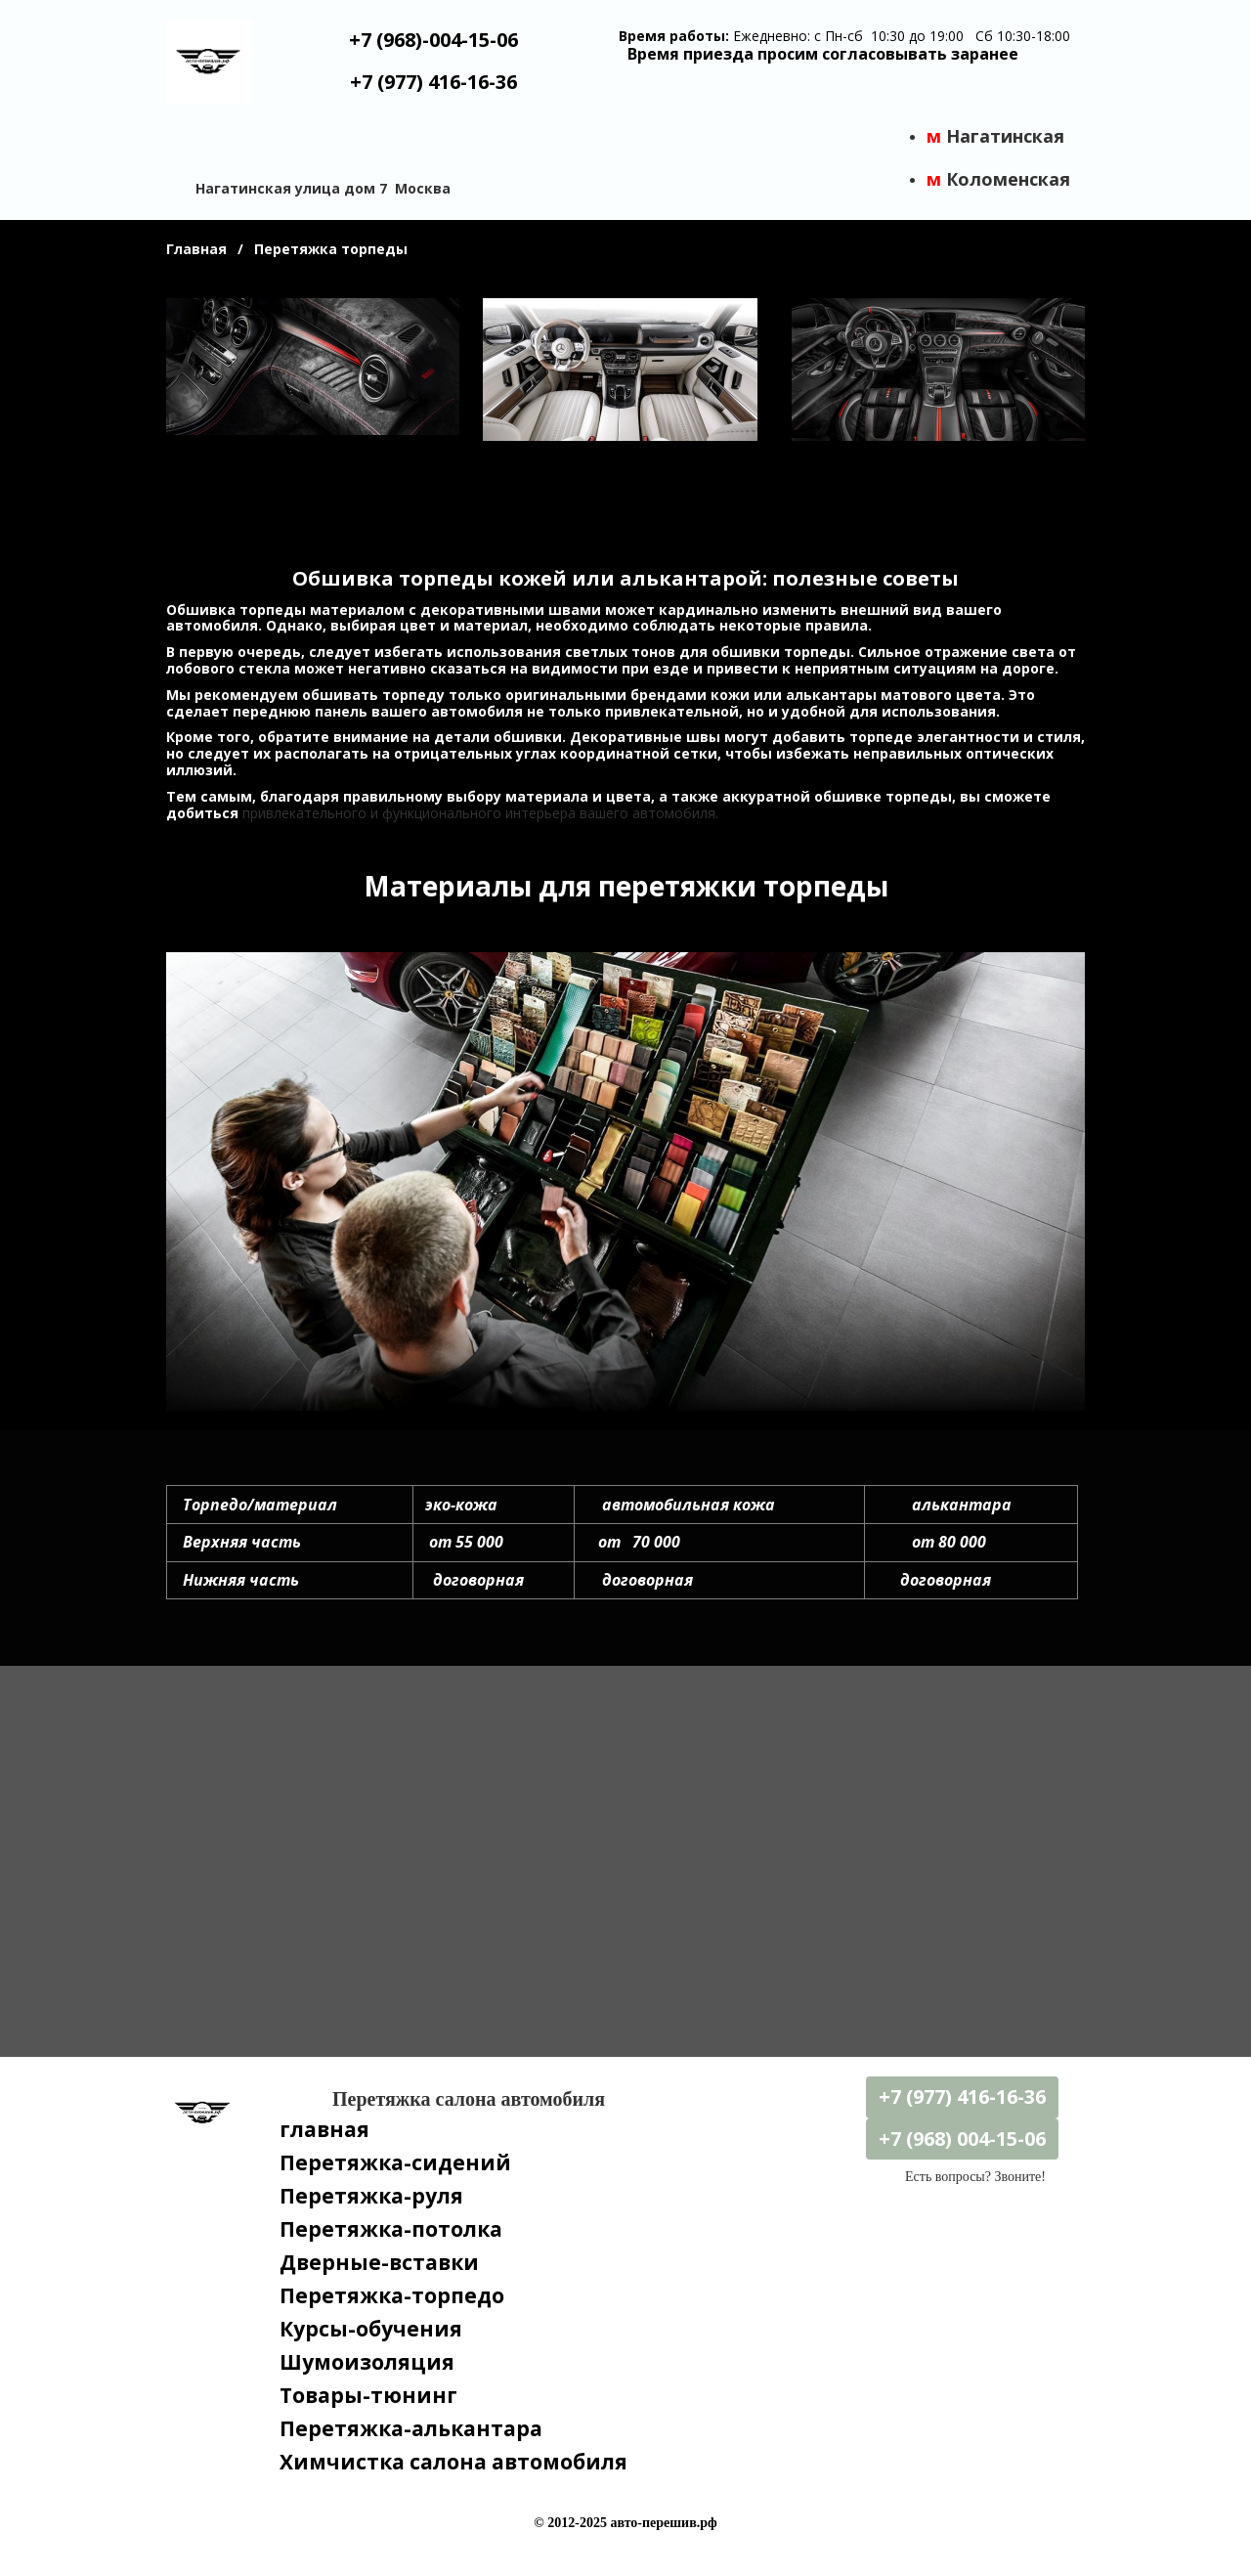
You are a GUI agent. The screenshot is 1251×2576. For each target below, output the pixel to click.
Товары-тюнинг (368, 2395)
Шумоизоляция (367, 2362)
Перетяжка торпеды (331, 249)
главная (324, 2129)
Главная (196, 249)
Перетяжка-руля (371, 2195)
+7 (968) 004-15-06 (962, 2138)
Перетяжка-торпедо (392, 2295)
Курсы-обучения (371, 2328)
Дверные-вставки (379, 2262)
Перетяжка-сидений (395, 2162)
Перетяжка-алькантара (411, 2428)
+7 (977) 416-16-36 (433, 81)
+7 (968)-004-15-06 (433, 39)
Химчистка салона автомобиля (453, 2461)
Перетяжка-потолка (391, 2229)
